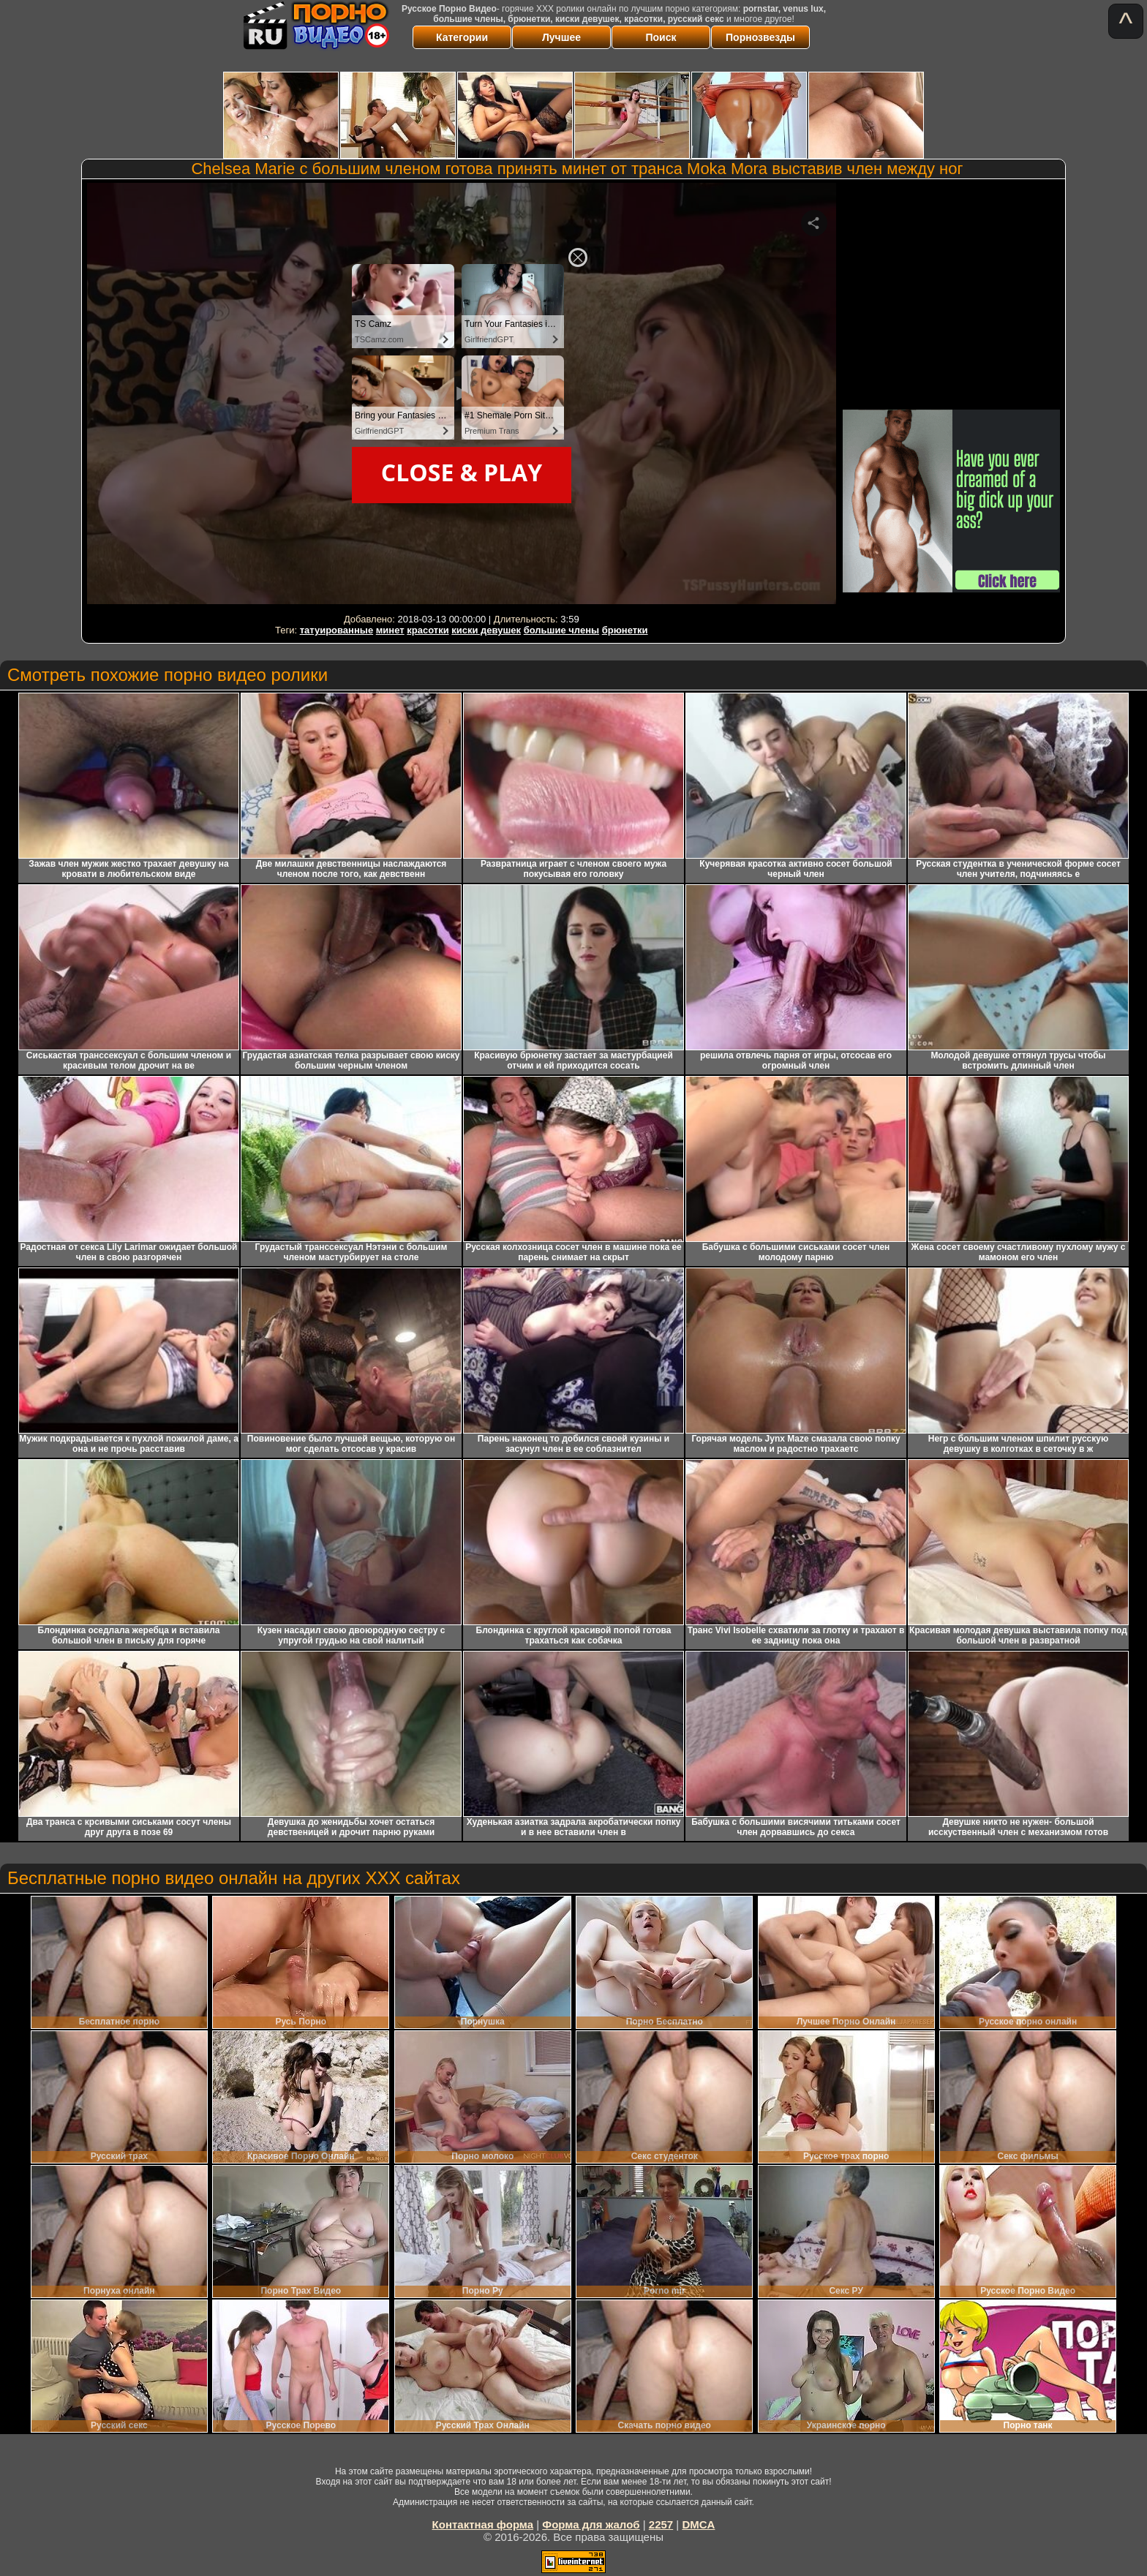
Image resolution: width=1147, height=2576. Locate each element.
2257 (661, 2524)
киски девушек (486, 630)
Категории (462, 37)
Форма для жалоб (590, 2524)
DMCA (698, 2524)
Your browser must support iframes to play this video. (461, 396)
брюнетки (625, 630)
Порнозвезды (760, 37)
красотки (427, 630)
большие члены (561, 630)
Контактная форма (483, 2524)
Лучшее (561, 37)
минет (390, 630)
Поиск (660, 37)
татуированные (336, 630)
